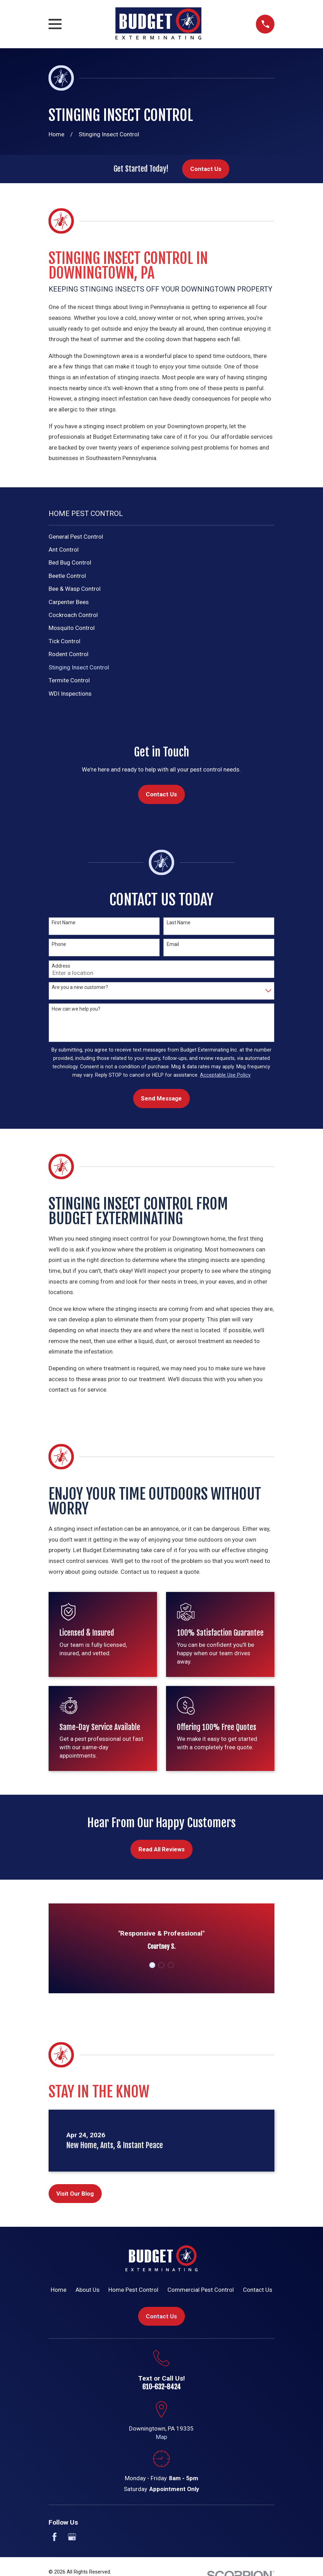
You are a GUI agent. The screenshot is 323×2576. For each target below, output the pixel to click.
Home (58, 2289)
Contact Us (205, 168)
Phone (59, 944)
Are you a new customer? (80, 987)
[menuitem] (162, 536)
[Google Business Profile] (72, 2537)
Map (161, 2436)
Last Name (179, 922)
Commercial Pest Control (200, 2289)
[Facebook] (54, 2537)
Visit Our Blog (75, 2193)
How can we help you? (76, 1009)
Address (61, 966)
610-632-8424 (161, 2387)
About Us (88, 2289)
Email (173, 944)
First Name (64, 922)
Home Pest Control (133, 2289)
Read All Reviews (161, 1849)
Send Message (161, 1098)
